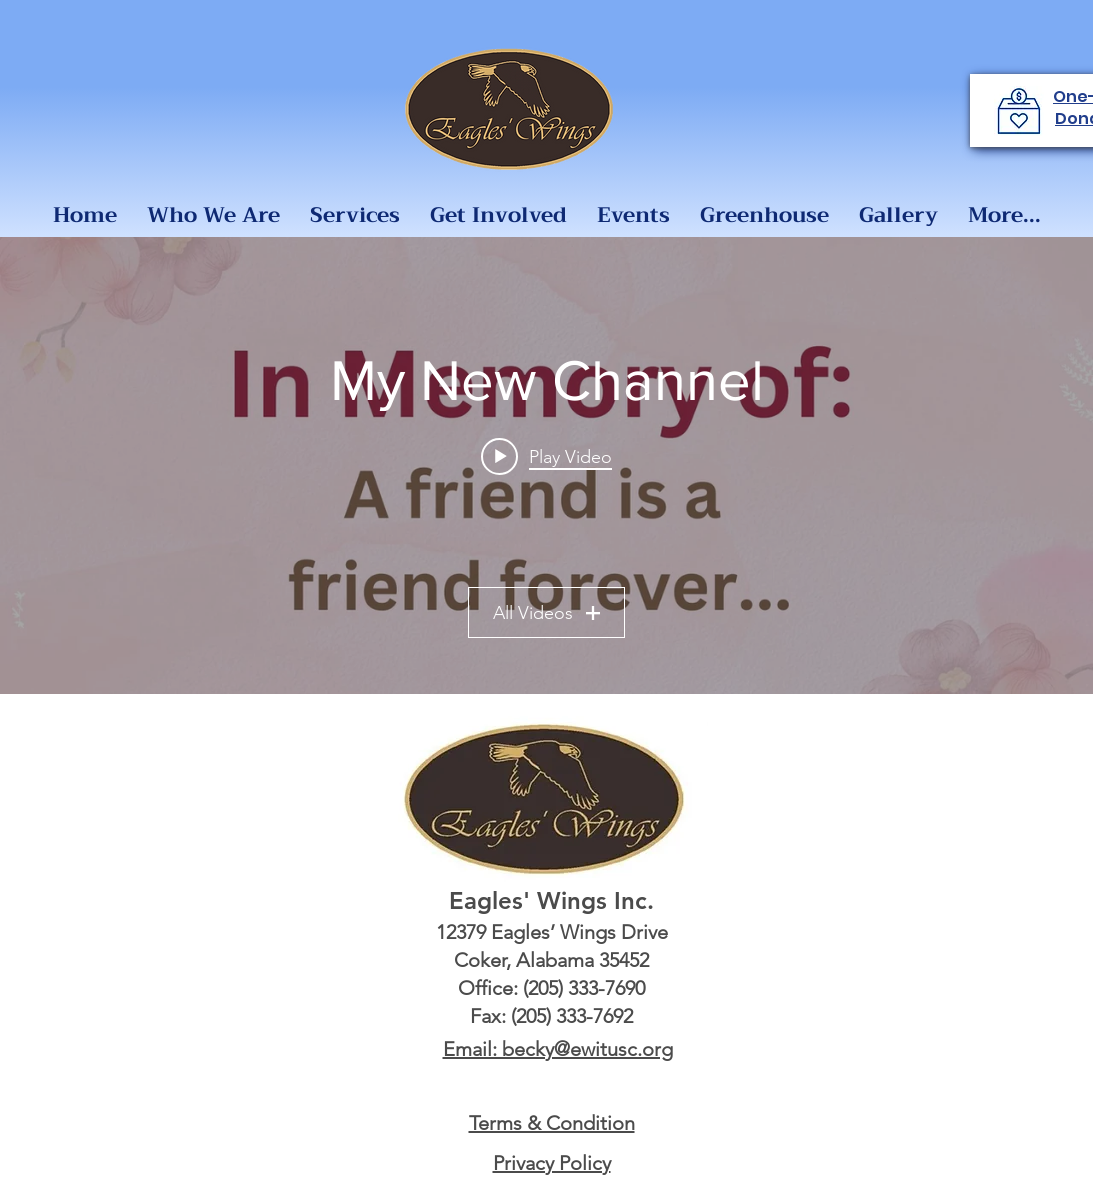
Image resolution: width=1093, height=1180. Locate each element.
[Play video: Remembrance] (546, 456)
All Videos (546, 613)
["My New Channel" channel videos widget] (546, 465)
